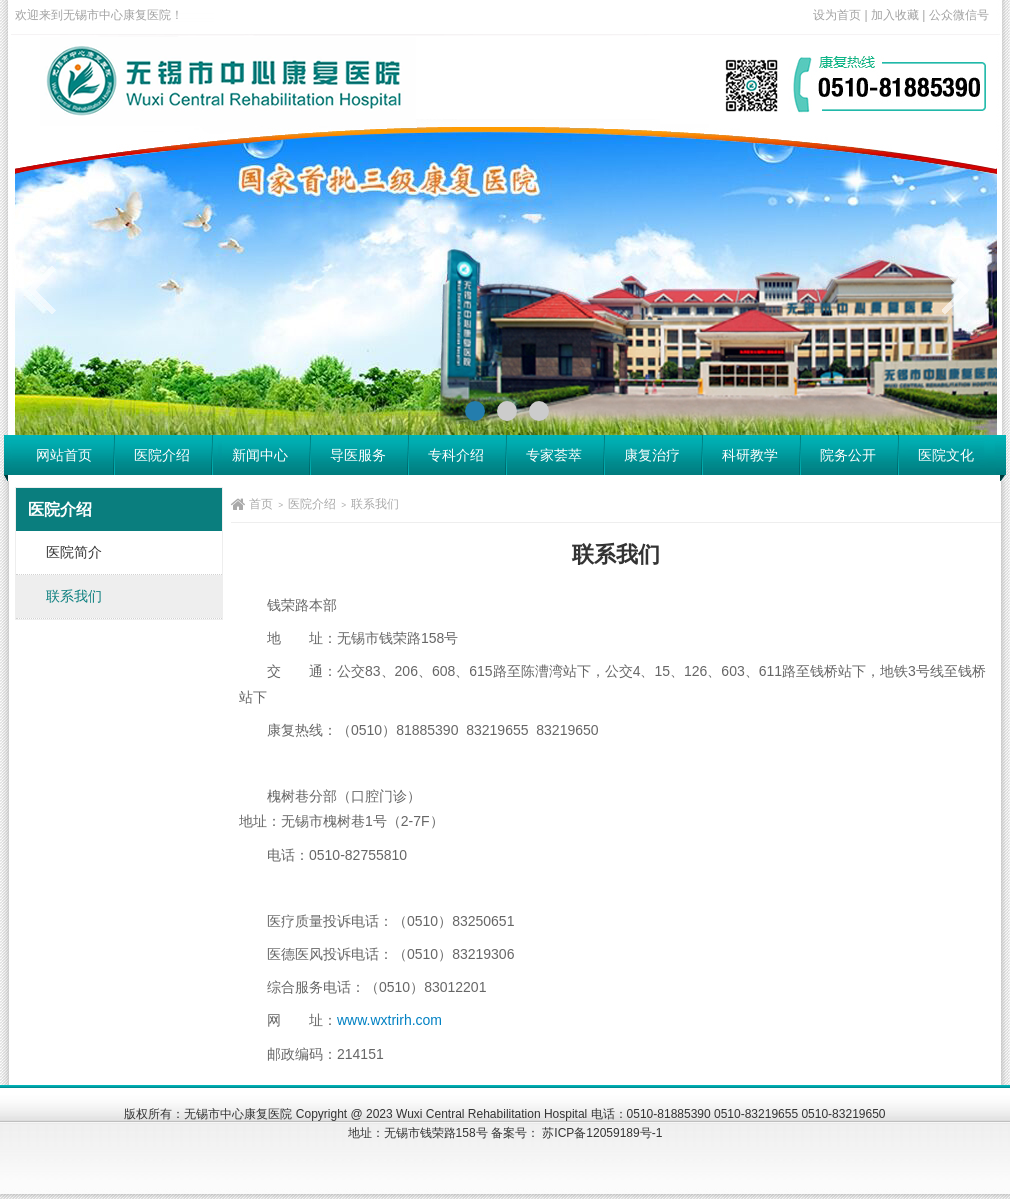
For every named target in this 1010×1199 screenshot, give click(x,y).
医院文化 (946, 455)
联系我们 (375, 504)
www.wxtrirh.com (389, 1020)
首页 (261, 504)
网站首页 (64, 455)
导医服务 (358, 455)
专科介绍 (456, 455)
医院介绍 (162, 455)
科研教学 (750, 455)
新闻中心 (260, 455)
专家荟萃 (554, 455)
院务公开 (848, 455)
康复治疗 (652, 455)
